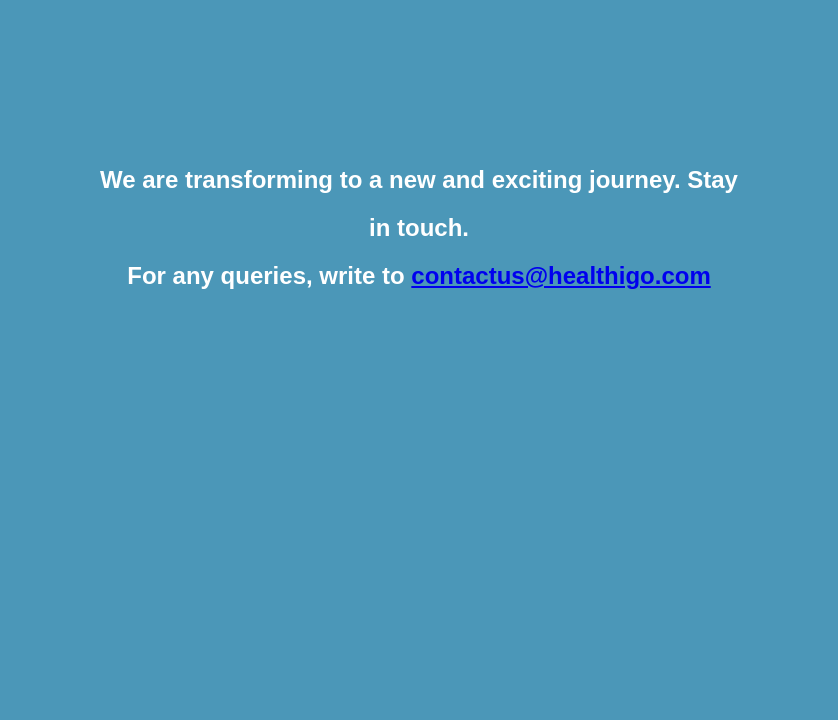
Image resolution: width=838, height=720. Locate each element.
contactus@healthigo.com (560, 275)
